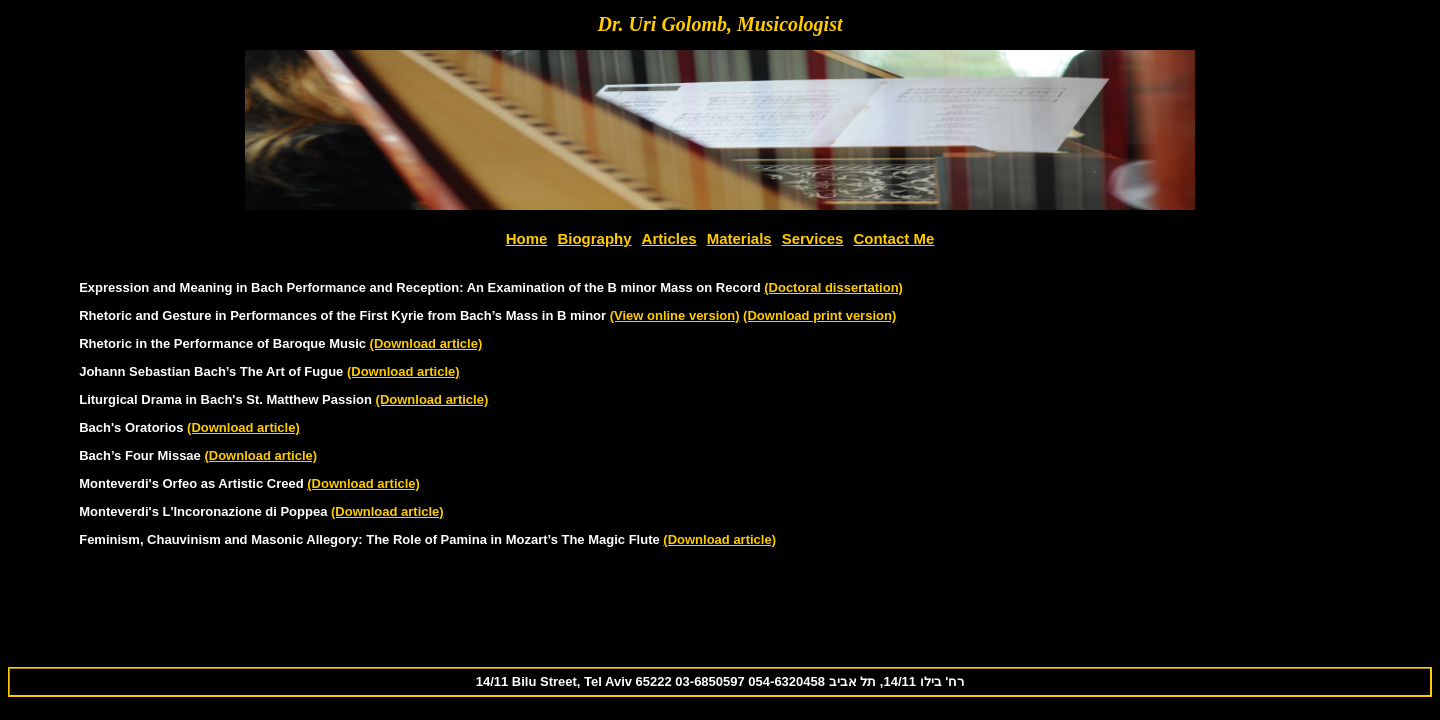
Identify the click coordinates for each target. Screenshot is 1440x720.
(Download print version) (819, 315)
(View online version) (675, 315)
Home (527, 238)
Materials (739, 238)
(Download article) (426, 343)
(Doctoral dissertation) (833, 287)
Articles (669, 238)
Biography (594, 238)
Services (813, 238)
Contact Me (893, 238)
